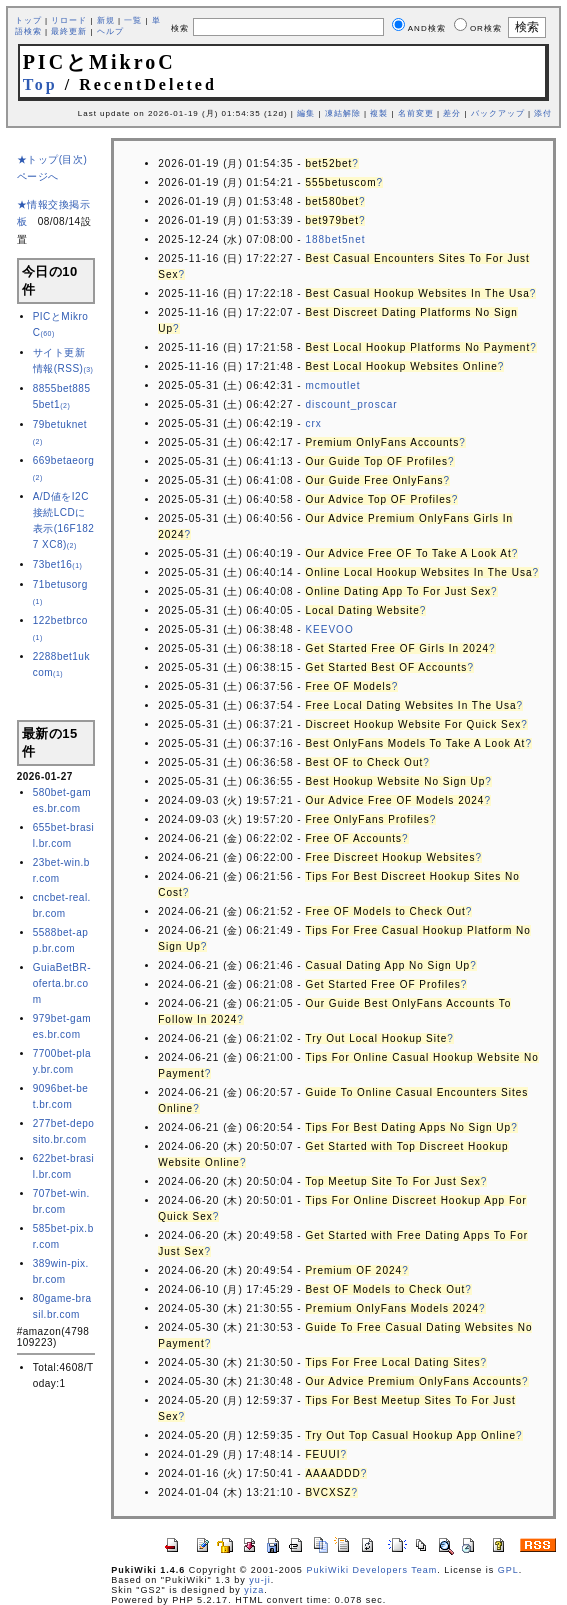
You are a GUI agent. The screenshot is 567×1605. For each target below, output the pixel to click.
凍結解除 (343, 113)
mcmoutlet (332, 385)
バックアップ (498, 113)
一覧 (133, 20)
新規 (106, 20)
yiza (254, 1590)
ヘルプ (110, 31)
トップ (28, 20)
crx (313, 423)
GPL (508, 1570)
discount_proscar (351, 404)
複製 (379, 113)
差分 (452, 113)
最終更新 (69, 31)
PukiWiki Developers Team (371, 1570)
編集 (306, 113)
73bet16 (58, 564)
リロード (69, 20)
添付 (543, 113)
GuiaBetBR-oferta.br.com (62, 983)
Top (40, 84)
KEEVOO (329, 629)
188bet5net (335, 239)
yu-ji (260, 1580)
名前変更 (416, 113)
